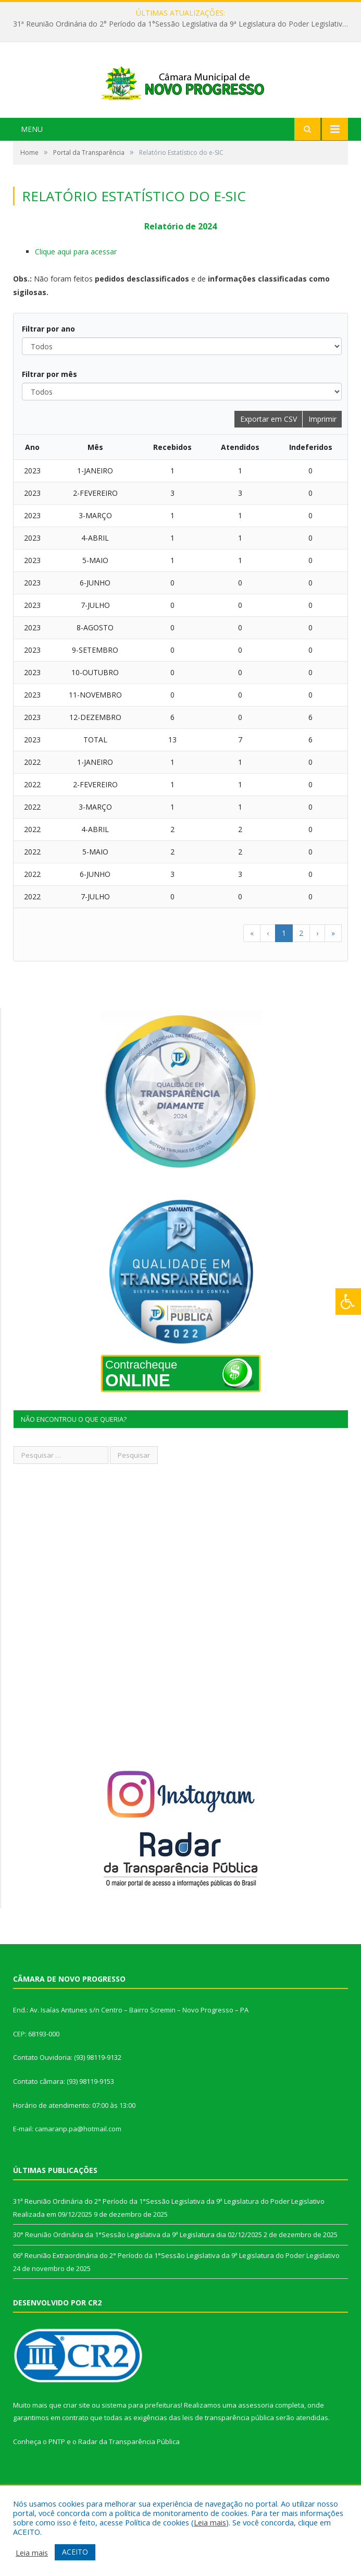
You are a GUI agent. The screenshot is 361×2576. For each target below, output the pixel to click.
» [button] (333, 972)
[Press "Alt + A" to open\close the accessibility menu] (348, 1301)
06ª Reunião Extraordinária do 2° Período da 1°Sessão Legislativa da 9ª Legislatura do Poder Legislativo (176, 2294)
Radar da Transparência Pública (129, 2480)
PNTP (56, 2480)
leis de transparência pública (228, 2456)
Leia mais (210, 2522)
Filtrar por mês (49, 413)
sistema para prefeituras (141, 2443)
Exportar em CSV (268, 458)
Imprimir (322, 458)
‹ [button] (268, 972)
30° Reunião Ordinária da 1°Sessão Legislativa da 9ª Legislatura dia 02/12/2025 (137, 2273)
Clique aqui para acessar (76, 291)
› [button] (317, 972)
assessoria (255, 2443)
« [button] (252, 972)
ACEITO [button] (75, 2552)
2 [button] (301, 972)
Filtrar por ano (48, 368)
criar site (76, 2443)
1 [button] (284, 972)
